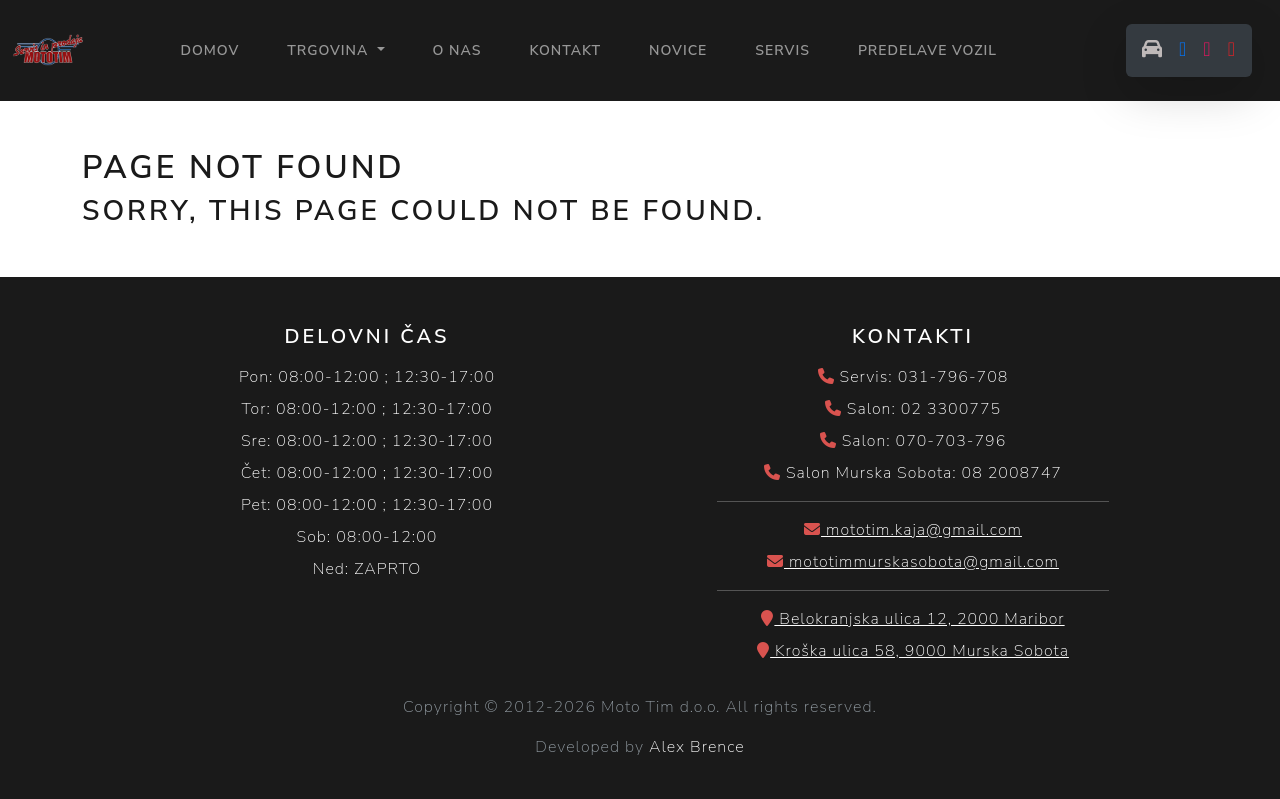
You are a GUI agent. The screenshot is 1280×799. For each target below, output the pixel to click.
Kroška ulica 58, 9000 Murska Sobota (913, 651)
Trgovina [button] (330, 50)
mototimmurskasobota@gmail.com (913, 562)
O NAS (457, 50)
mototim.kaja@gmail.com (913, 530)
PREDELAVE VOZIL (927, 50)
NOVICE (678, 50)
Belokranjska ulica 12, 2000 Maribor (912, 619)
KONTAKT (565, 50)
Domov (209, 49)
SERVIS (782, 50)
